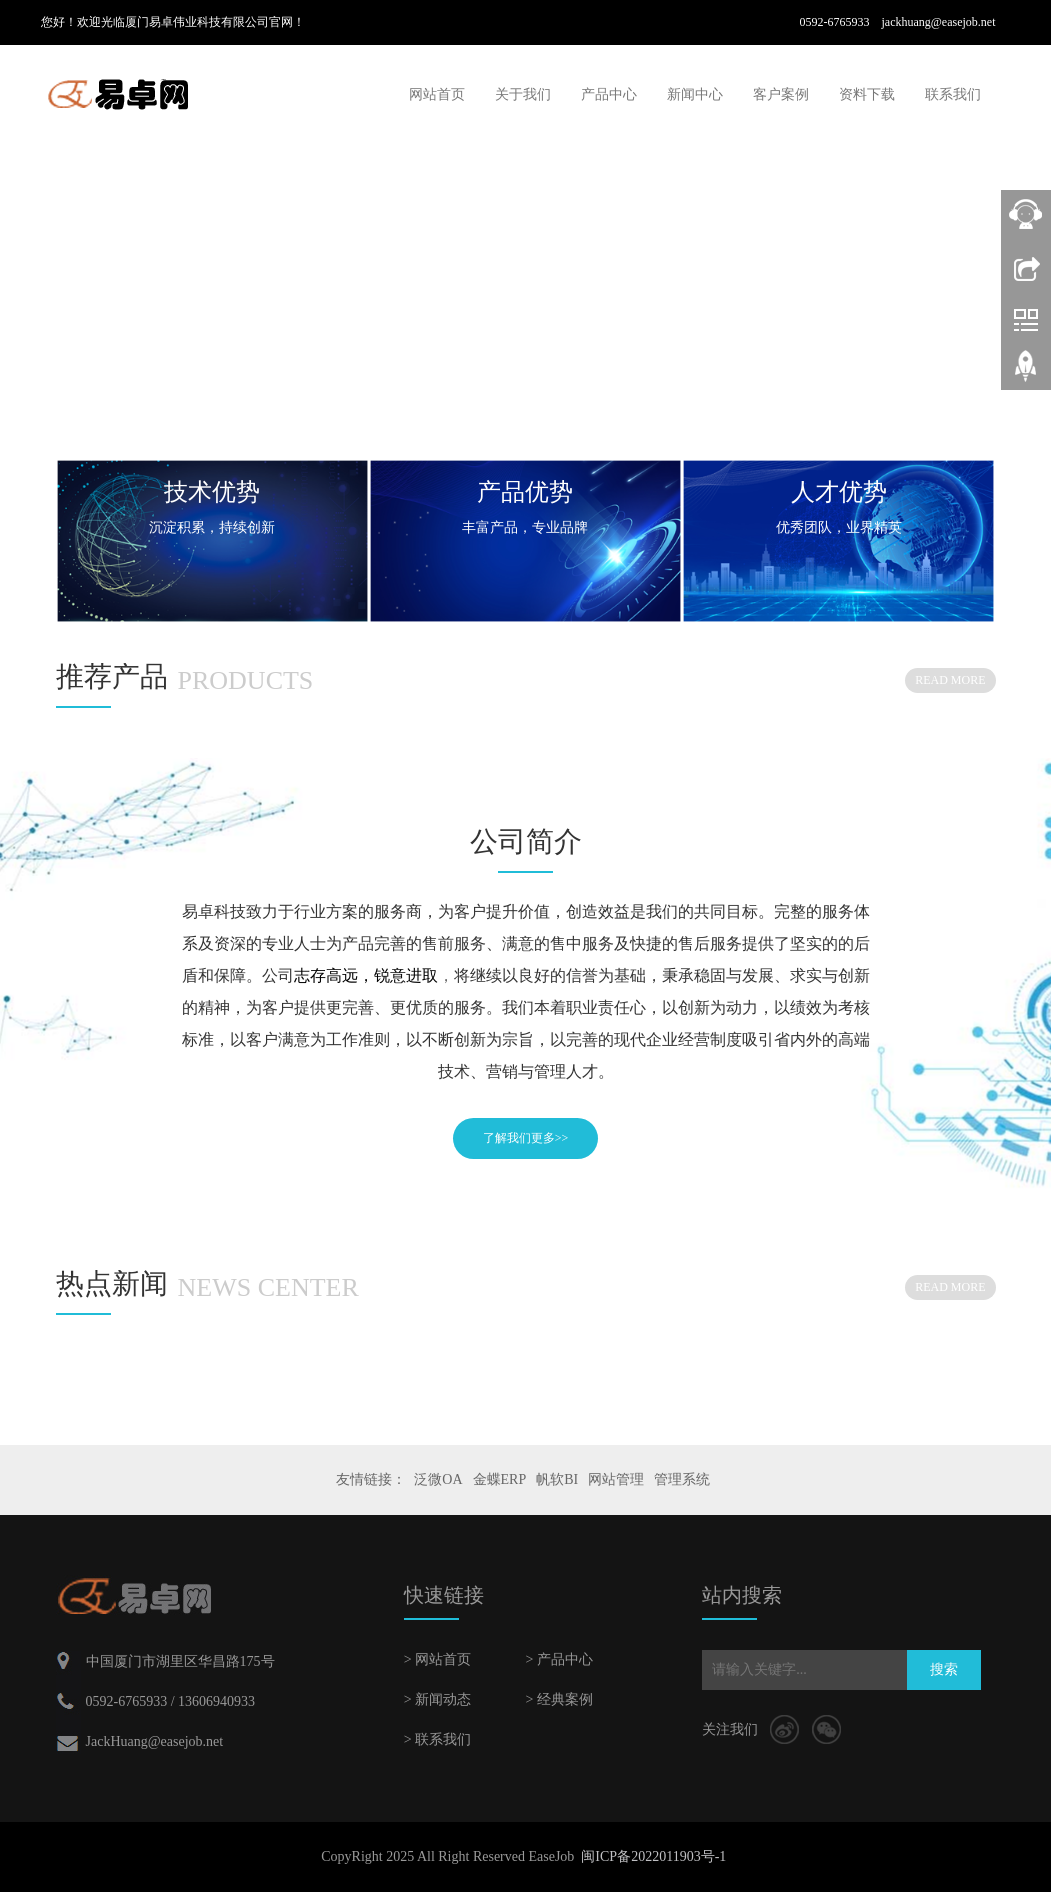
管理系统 (682, 1479)
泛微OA (438, 1479)
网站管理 (616, 1479)
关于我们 (523, 94)
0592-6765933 (840, 22)
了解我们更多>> (526, 1138)
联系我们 (953, 94)
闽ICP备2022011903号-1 (653, 1856)
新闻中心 (695, 94)
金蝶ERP (500, 1479)
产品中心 (609, 94)
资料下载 (867, 94)
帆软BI (557, 1479)
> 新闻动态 (437, 1699)
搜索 (944, 1669)
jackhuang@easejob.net (938, 22)
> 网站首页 (437, 1659)
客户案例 (781, 94)
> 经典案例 (558, 1699)
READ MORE (950, 680)
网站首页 (437, 94)
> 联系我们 (437, 1739)
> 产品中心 (558, 1659)
